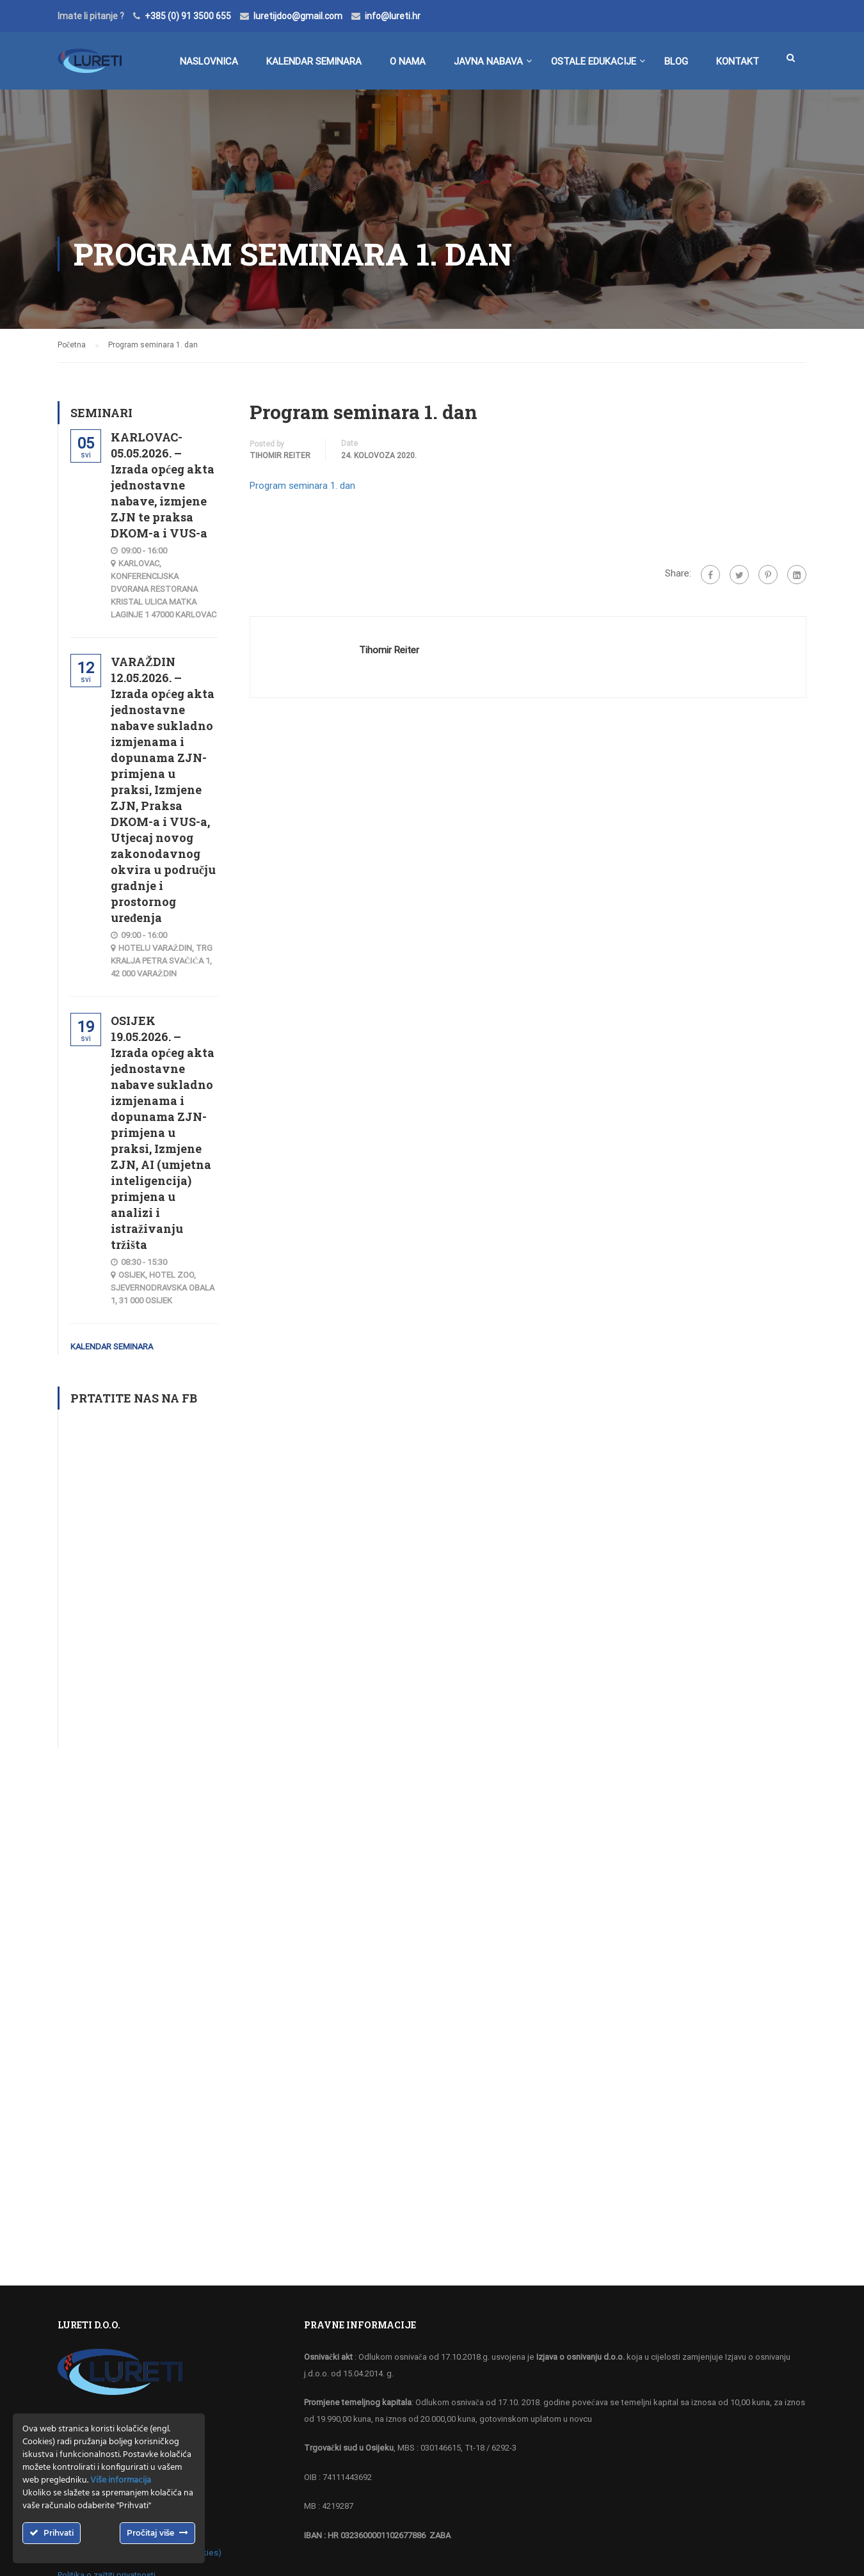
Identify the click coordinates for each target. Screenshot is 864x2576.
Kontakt (737, 61)
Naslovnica (209, 61)
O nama (408, 61)
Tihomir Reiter (280, 455)
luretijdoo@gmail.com (297, 16)
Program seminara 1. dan (302, 485)
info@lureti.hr (392, 16)
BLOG (676, 61)
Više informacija (120, 2480)
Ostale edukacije (593, 61)
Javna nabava (488, 61)
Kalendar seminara (314, 61)
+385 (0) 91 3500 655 (188, 16)
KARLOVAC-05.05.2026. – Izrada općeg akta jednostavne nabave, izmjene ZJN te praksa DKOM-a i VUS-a (162, 485)
